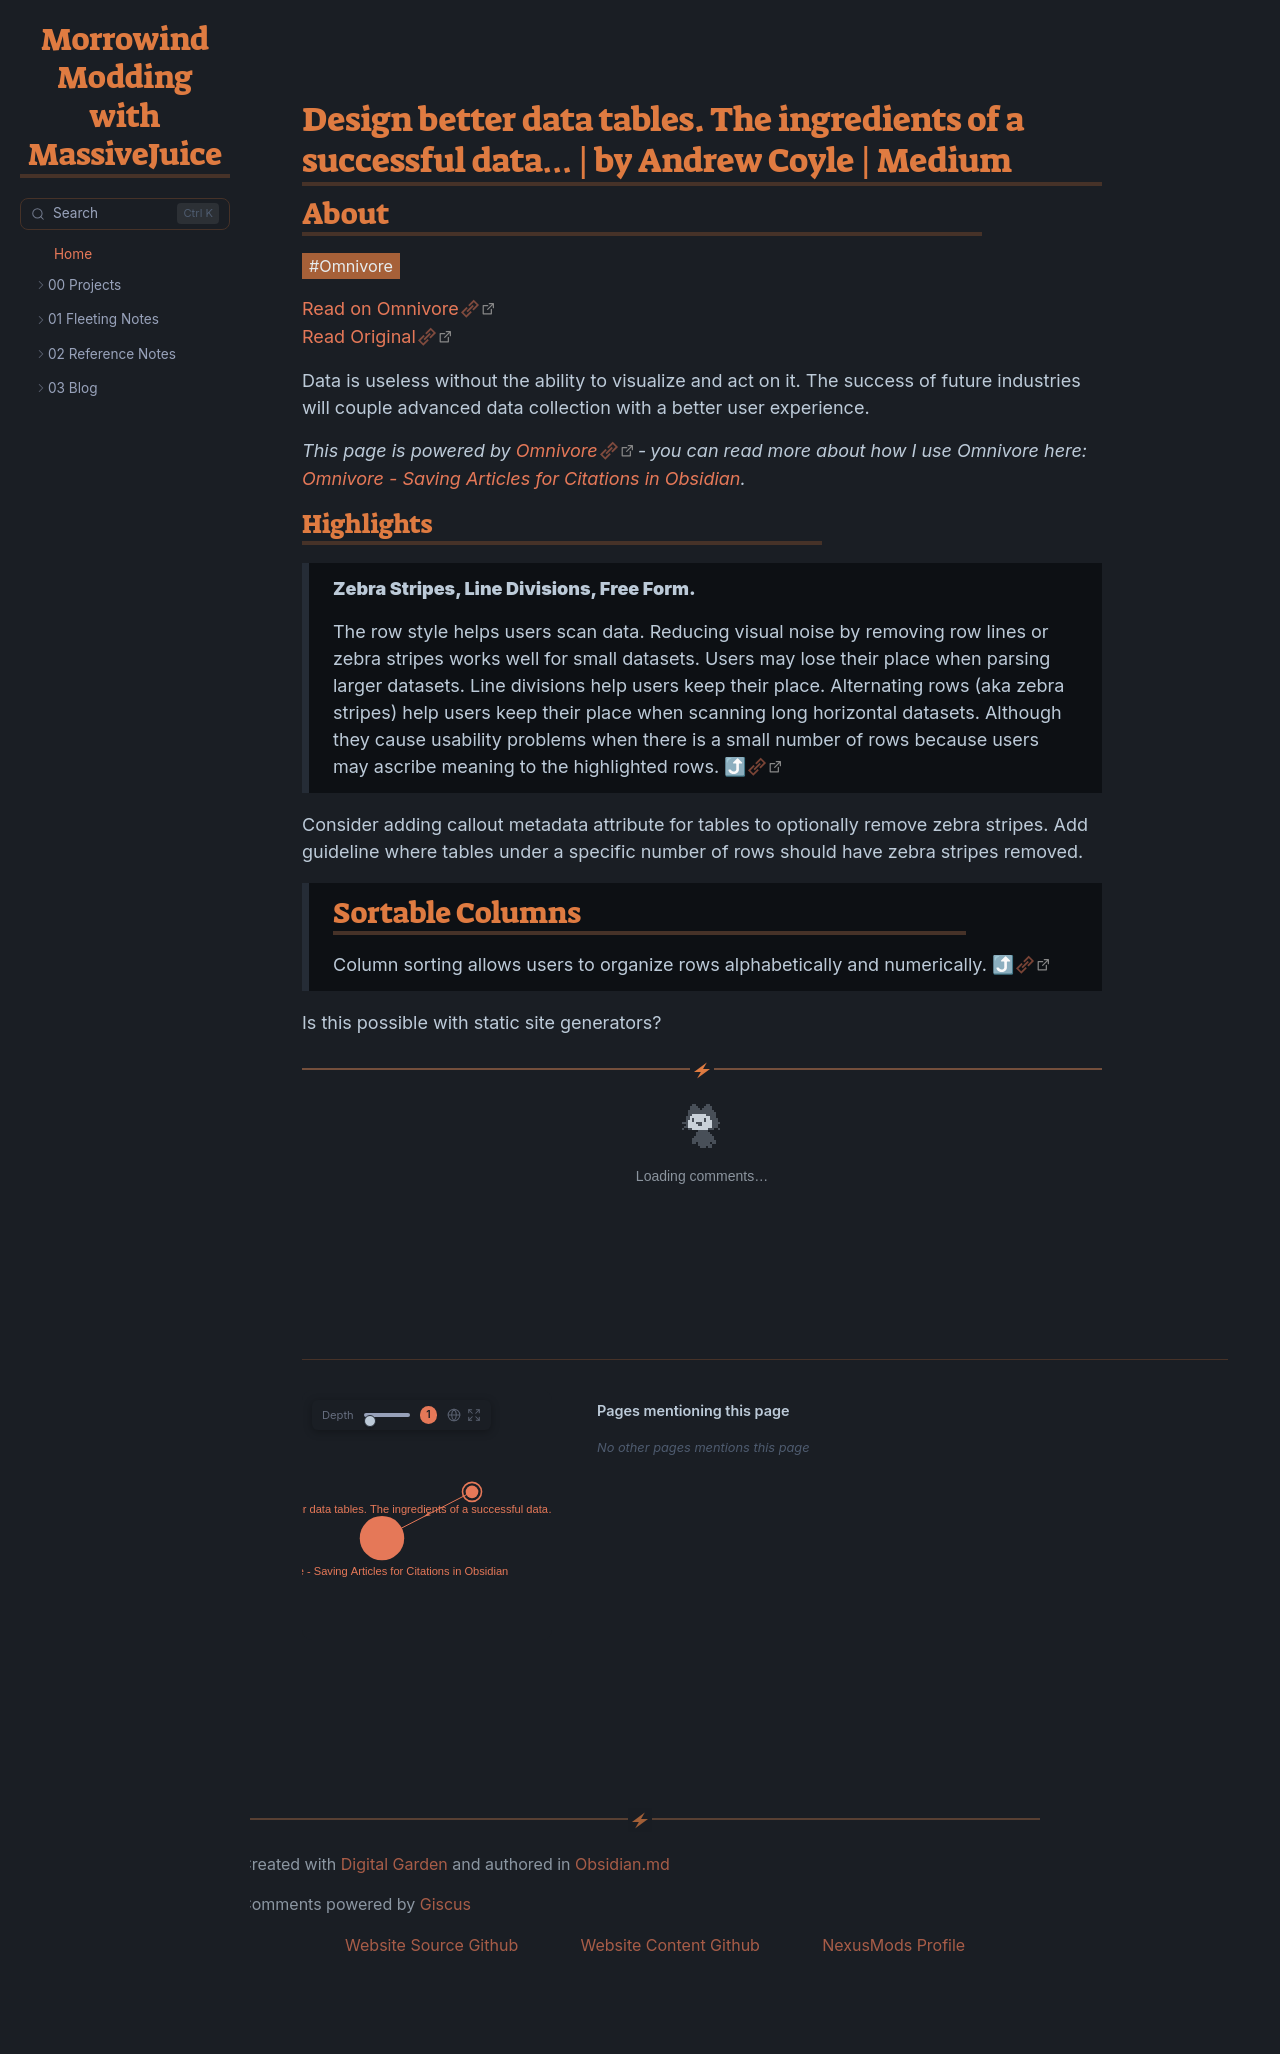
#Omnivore (351, 266)
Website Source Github (431, 1945)
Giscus (445, 1904)
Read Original (359, 336)
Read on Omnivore (380, 308)
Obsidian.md (622, 1864)
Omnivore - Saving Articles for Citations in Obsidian (521, 478)
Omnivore (557, 450)
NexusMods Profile (893, 1945)
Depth (338, 1415)
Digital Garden (394, 1864)
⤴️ (735, 766)
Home (73, 254)
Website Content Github (669, 1945)
